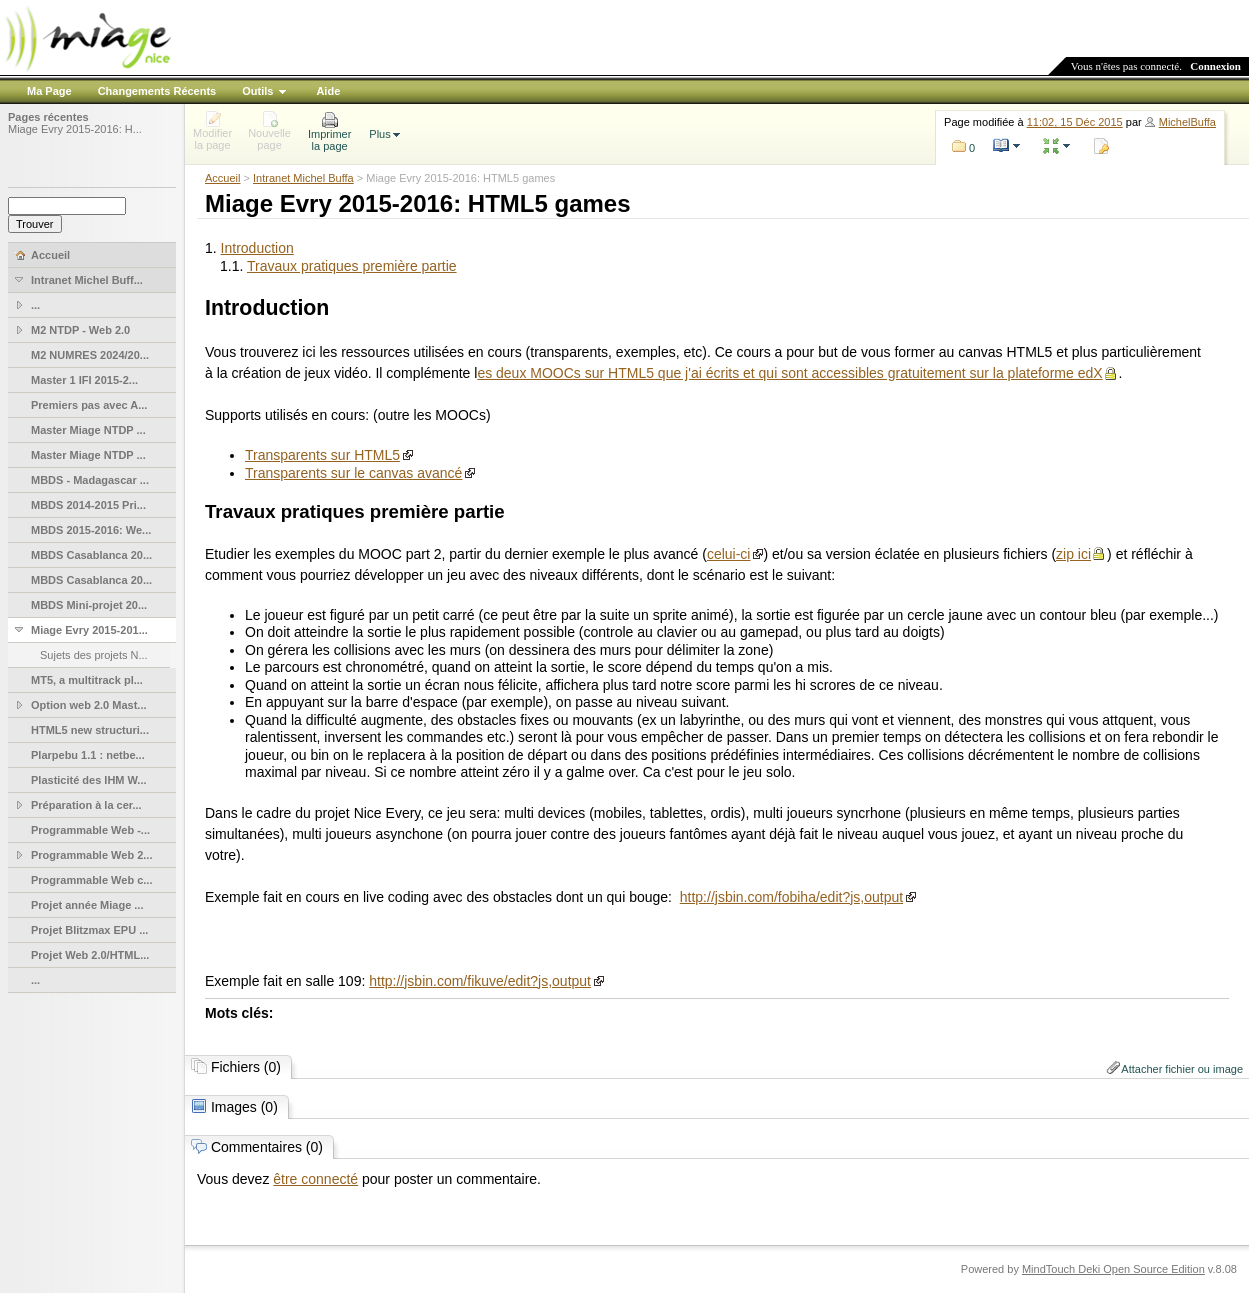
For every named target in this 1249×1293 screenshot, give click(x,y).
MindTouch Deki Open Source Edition (1113, 1269)
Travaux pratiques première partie (352, 266)
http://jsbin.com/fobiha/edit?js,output (791, 897)
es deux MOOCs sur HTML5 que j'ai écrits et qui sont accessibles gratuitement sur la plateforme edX (789, 373)
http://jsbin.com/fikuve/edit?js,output (480, 981)
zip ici (1073, 554)
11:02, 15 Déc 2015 (1075, 122)
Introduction (257, 248)
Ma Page (49, 91)
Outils (257, 91)
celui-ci (729, 554)
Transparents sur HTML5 (322, 455)
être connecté (315, 1179)
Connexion (1215, 66)
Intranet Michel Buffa (303, 178)
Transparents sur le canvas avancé (353, 473)
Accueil (222, 178)
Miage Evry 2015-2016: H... (75, 129)
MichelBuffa (1187, 122)
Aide (328, 91)
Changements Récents (157, 91)
